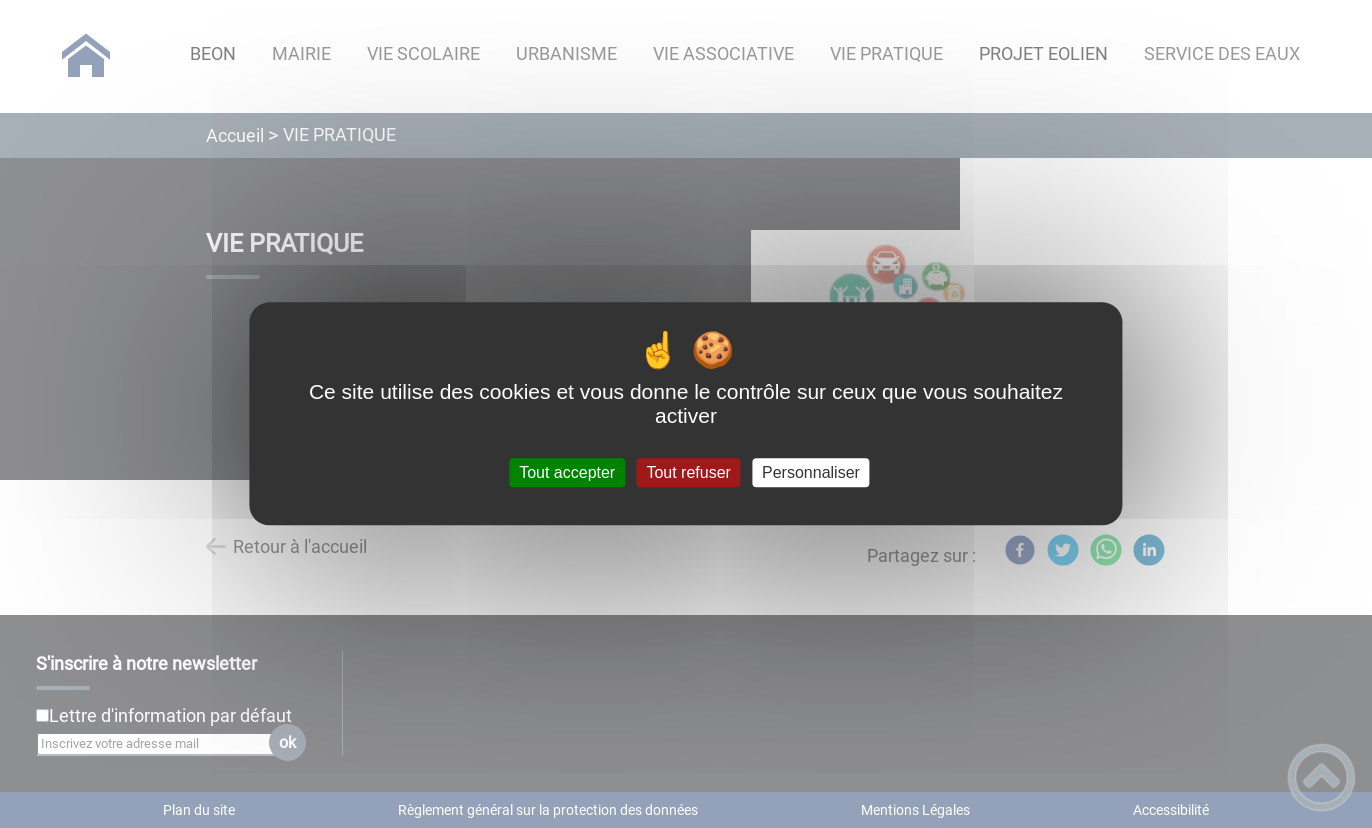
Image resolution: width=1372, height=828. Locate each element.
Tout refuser (688, 472)
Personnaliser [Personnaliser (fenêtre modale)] (811, 472)
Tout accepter (567, 472)
